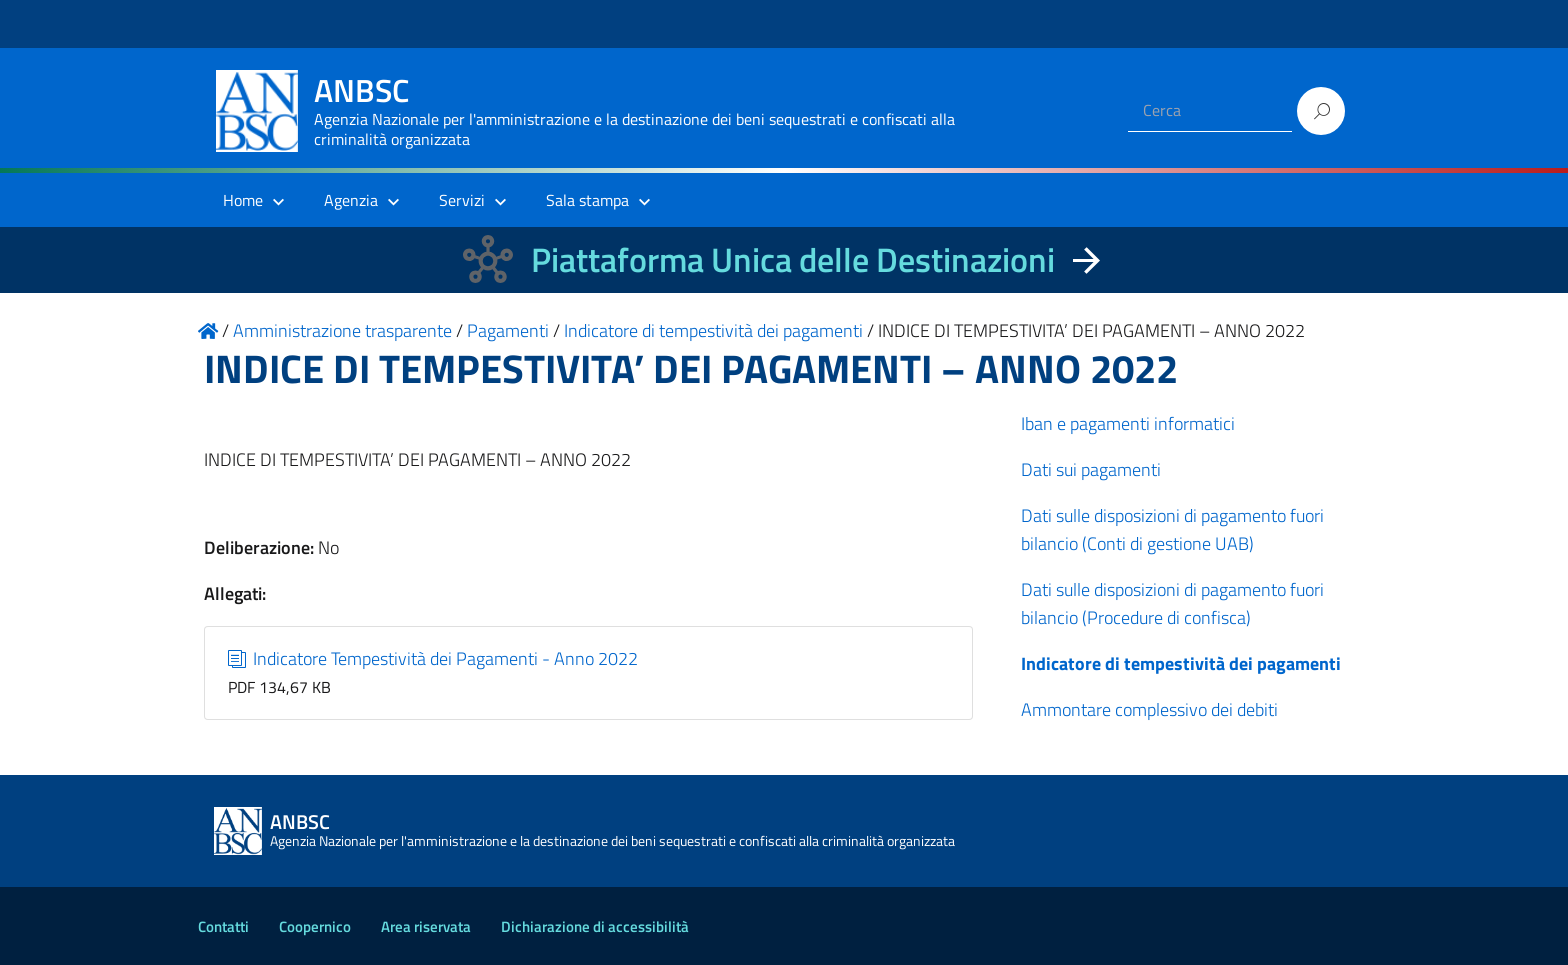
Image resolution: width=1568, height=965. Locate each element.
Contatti (223, 926)
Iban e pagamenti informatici (1128, 423)
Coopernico (315, 926)
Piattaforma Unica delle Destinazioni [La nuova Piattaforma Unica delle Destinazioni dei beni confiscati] (793, 259)
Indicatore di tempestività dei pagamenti (1181, 663)
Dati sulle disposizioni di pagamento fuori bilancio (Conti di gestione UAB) (1172, 529)
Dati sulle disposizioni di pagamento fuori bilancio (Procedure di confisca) (1172, 603)
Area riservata (426, 926)
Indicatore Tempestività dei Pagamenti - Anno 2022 (433, 658)
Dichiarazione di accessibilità (595, 926)
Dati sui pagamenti (1091, 469)
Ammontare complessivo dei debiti (1149, 709)
